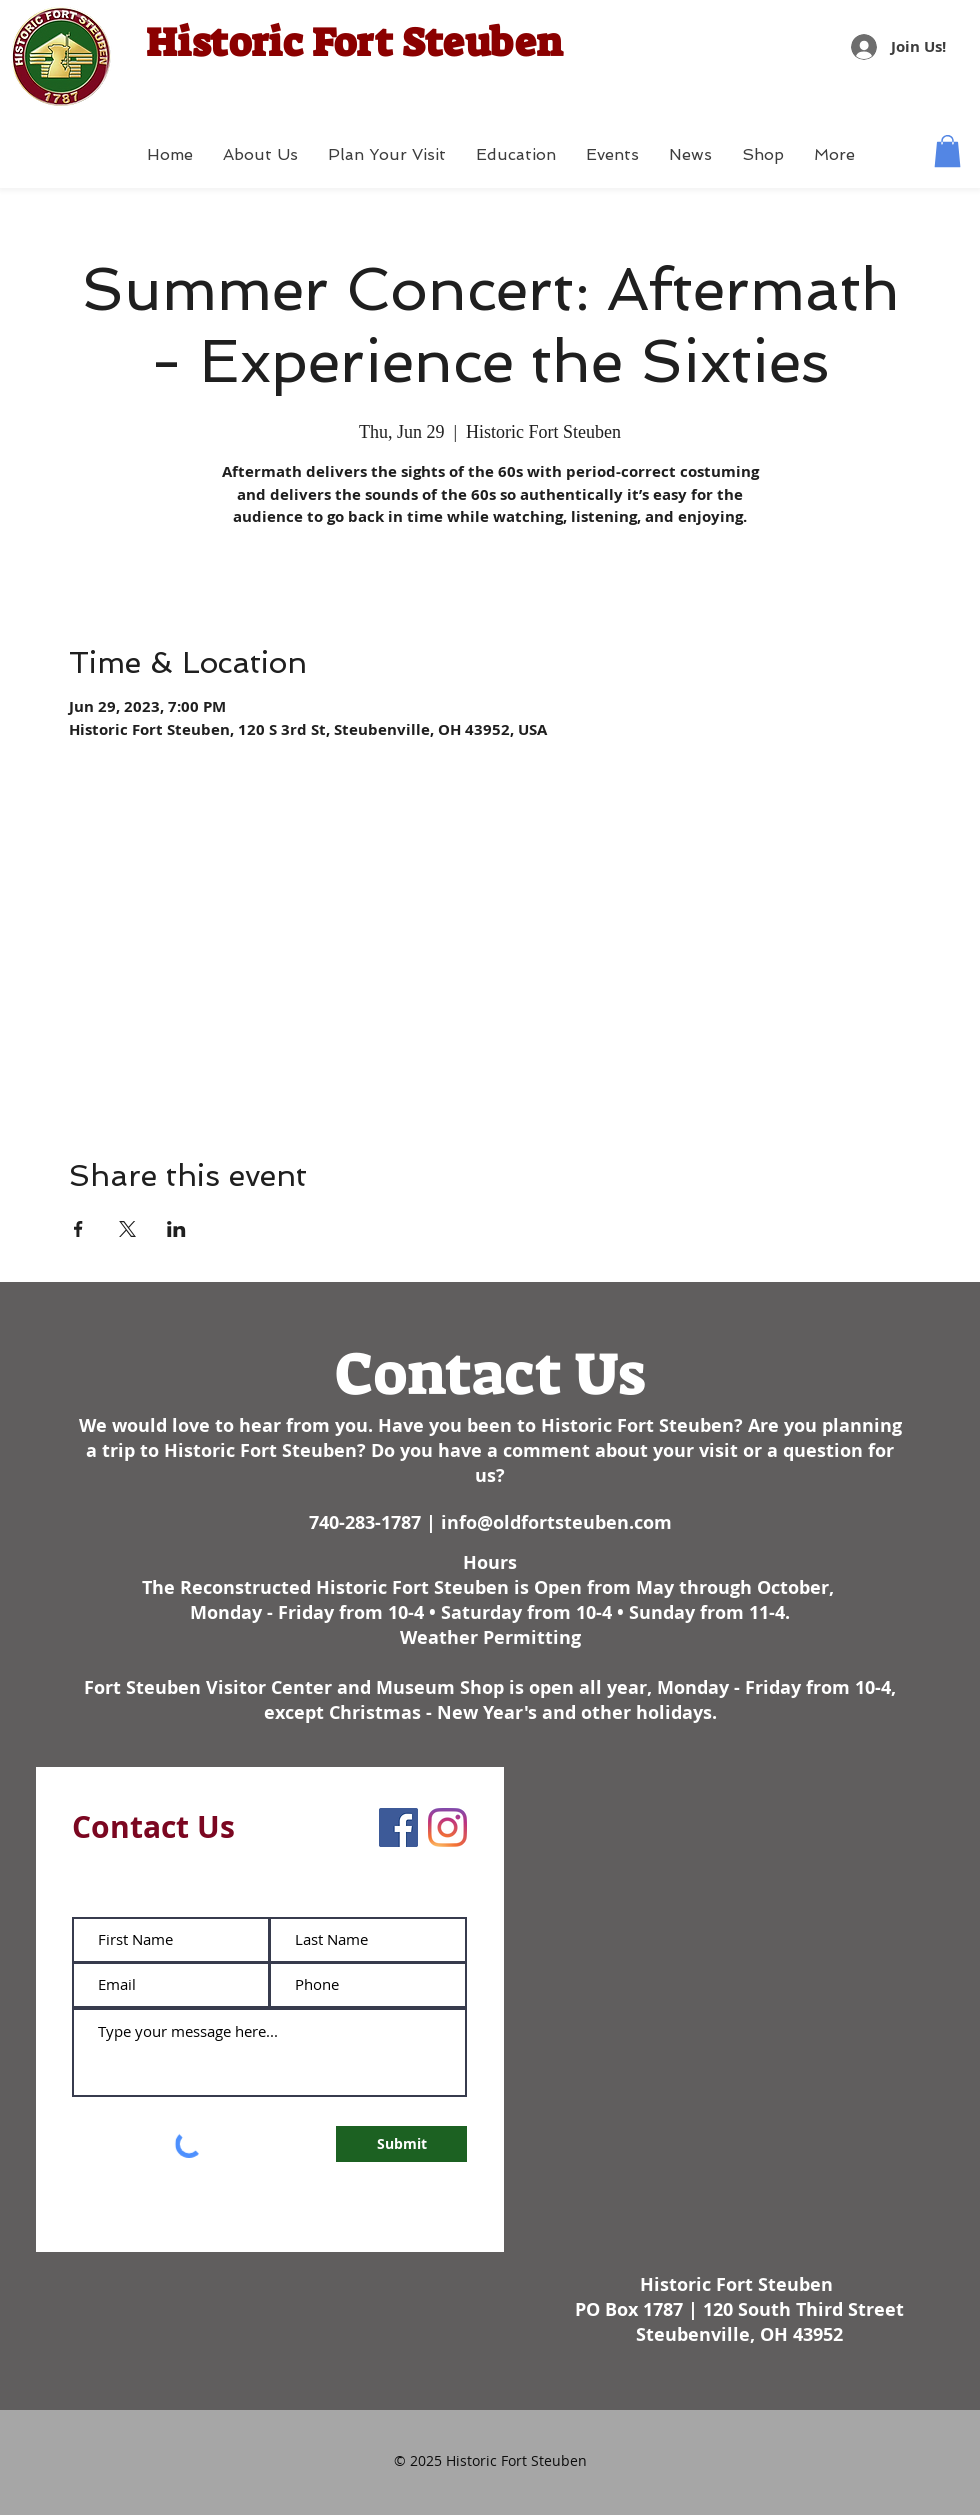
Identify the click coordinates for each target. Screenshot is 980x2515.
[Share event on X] (127, 1229)
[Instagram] (447, 1827)
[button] (947, 151)
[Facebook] (398, 1827)
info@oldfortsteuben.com (556, 1522)
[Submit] (401, 2144)
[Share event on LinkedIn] (176, 1229)
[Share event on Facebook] (78, 1229)
